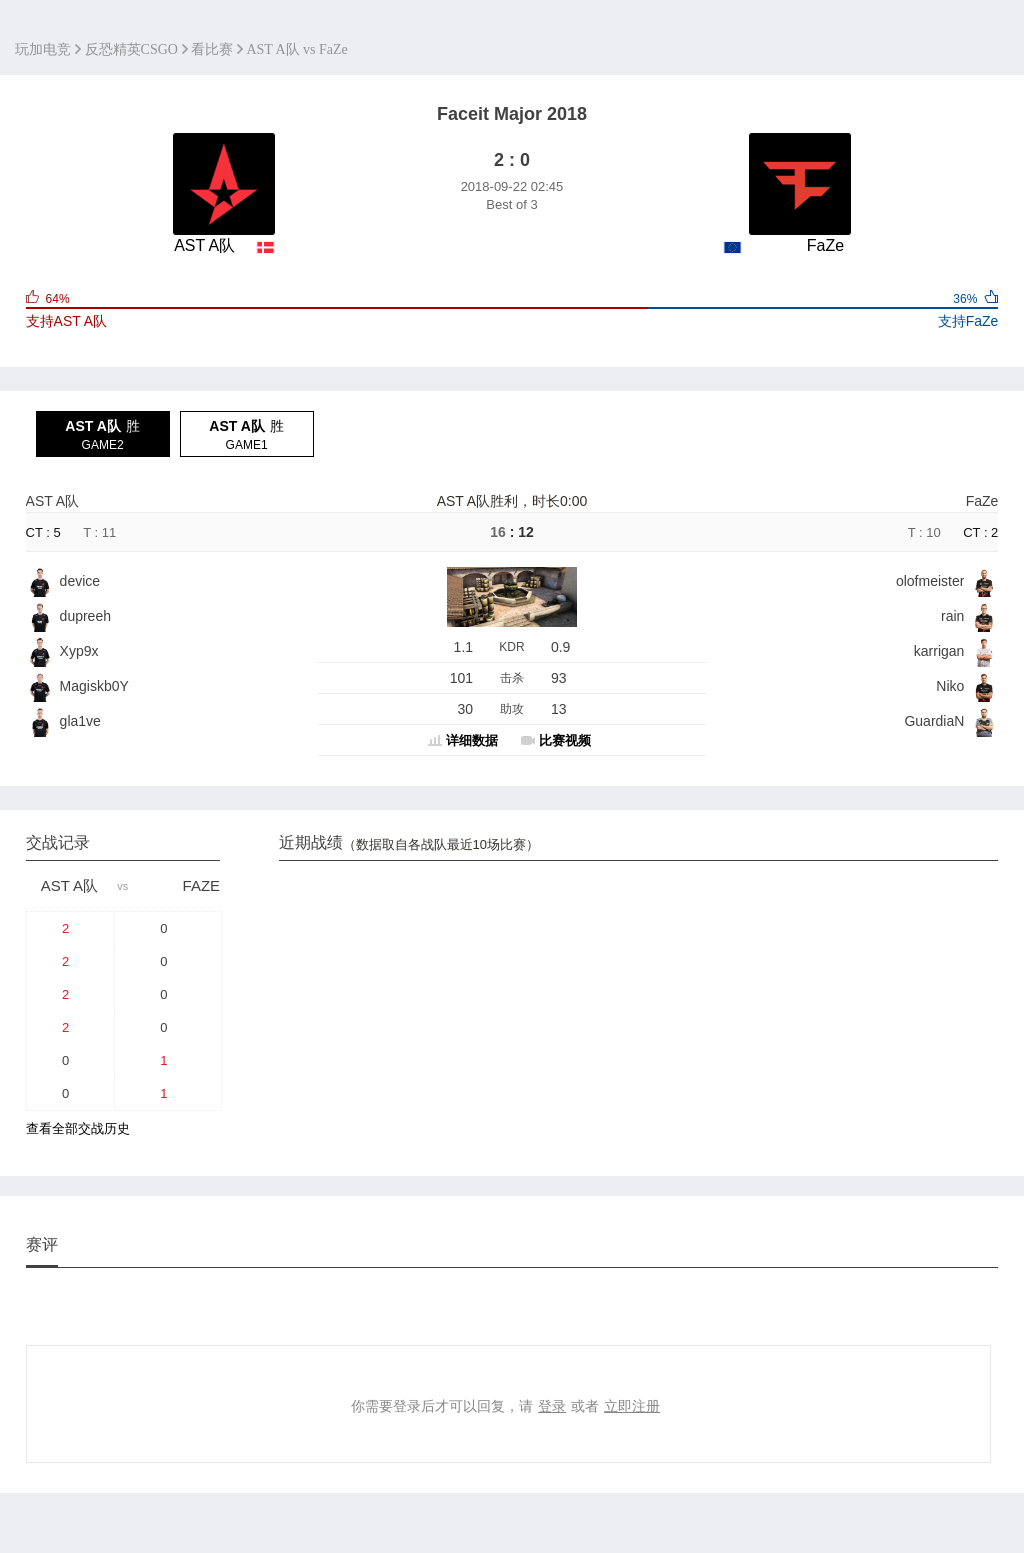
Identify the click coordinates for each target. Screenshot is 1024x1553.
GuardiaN (934, 721)
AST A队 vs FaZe (296, 49)
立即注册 (632, 1406)
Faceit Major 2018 (512, 114)
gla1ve (80, 721)
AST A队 (52, 501)
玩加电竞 (43, 49)
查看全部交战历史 (78, 1128)
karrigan (939, 651)
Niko (950, 686)
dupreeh (85, 616)
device (80, 581)
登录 (552, 1406)
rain (952, 616)
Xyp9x (79, 651)
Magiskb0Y (94, 686)
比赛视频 (565, 740)
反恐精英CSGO (131, 49)
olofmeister (930, 581)
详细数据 (472, 740)
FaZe (982, 501)
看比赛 (212, 49)
